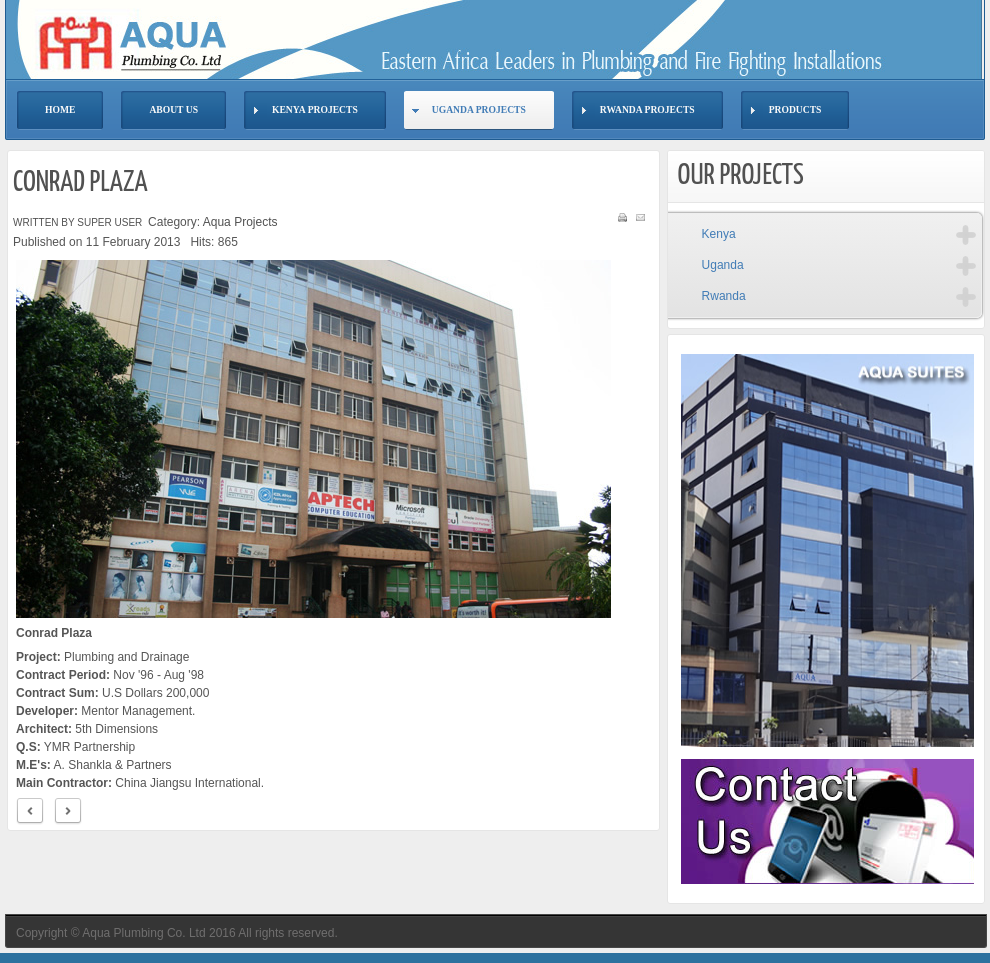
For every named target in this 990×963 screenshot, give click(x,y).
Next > (68, 811)
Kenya (719, 234)
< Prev (30, 811)
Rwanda (724, 296)
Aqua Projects (240, 222)
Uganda (723, 265)
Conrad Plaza (80, 183)
